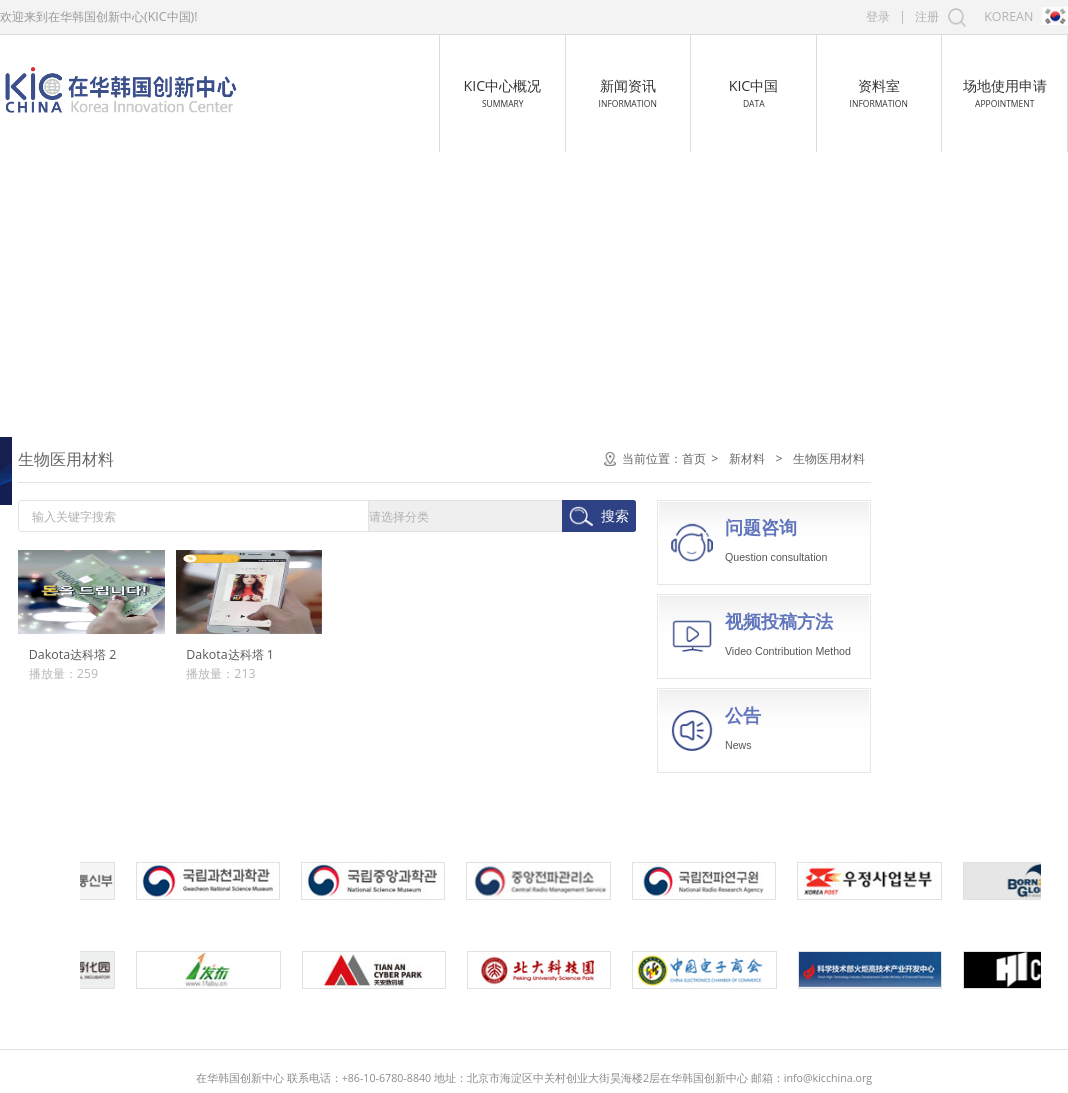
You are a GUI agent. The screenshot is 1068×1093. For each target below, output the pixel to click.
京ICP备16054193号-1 (703, 1064)
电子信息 (55, 458)
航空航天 (55, 549)
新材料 (48, 595)
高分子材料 (57, 706)
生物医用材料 (63, 742)
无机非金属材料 (69, 671)
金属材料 (51, 635)
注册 (927, 16)
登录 (878, 16)
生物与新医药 (69, 504)
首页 (889, 458)
